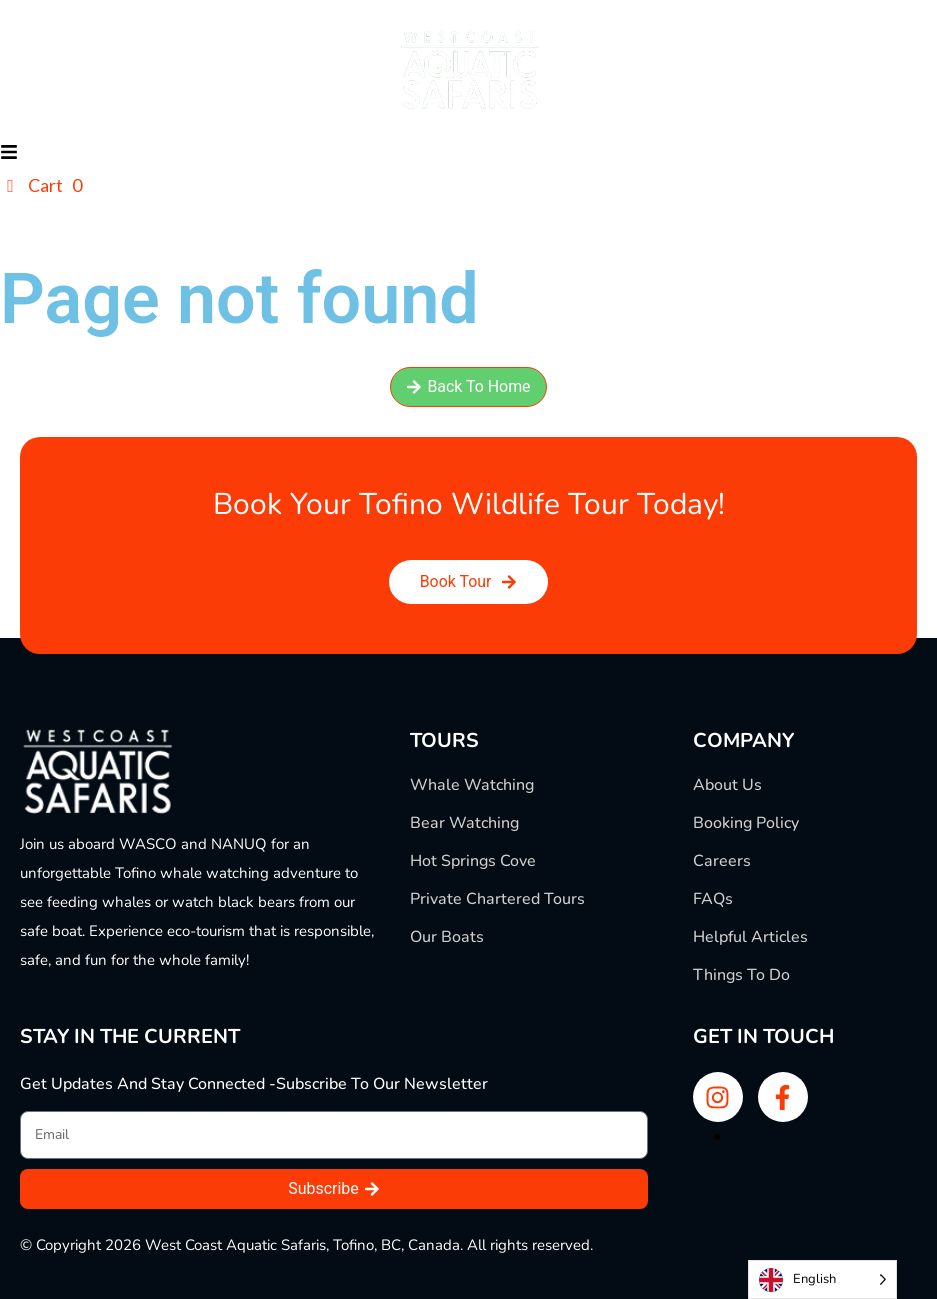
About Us (727, 785)
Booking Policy (746, 823)
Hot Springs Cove (473, 861)
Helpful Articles (750, 937)
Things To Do (741, 975)
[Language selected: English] (822, 1279)
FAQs (713, 899)
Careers (722, 861)
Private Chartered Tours (497, 899)
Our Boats (447, 937)
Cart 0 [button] (41, 185)
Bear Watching (464, 823)
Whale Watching (472, 785)
